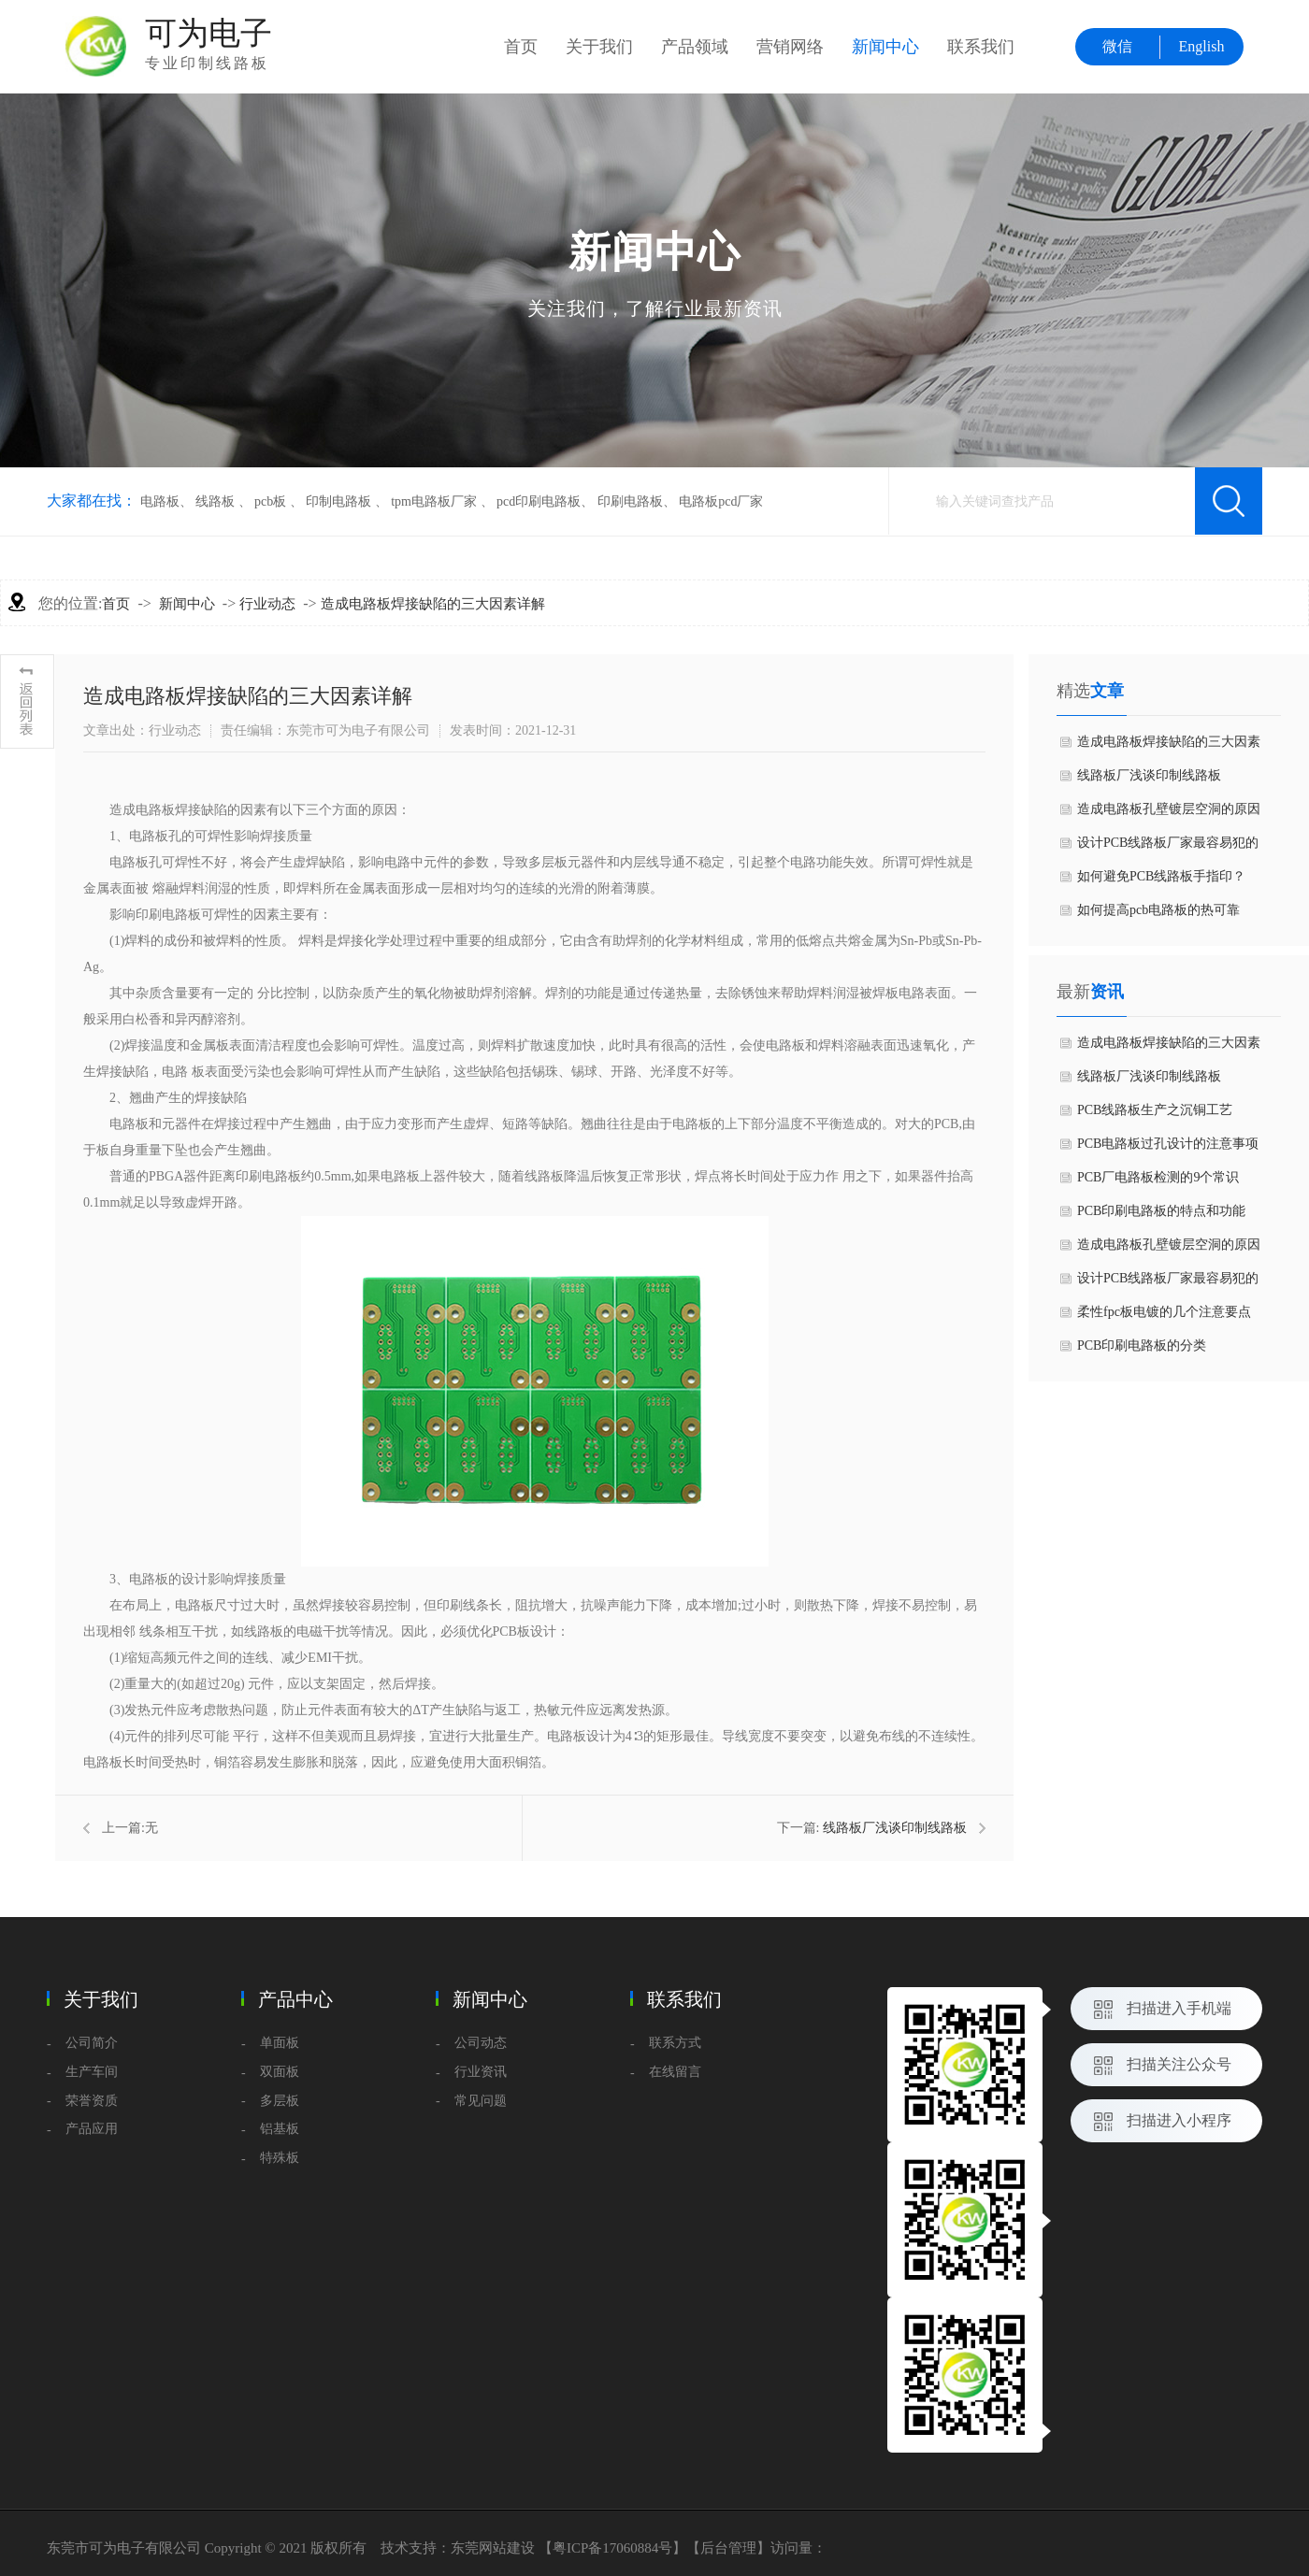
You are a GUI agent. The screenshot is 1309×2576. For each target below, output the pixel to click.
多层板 (279, 2101)
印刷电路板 (630, 501)
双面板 (279, 2072)
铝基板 (279, 2129)
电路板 (160, 501)
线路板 (215, 501)
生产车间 (91, 2072)
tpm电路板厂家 (434, 501)
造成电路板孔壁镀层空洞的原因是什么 (1168, 814)
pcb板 (270, 501)
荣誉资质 (91, 2101)
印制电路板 (338, 501)
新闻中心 (885, 46)
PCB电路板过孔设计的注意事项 (1168, 1144)
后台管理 (728, 2547)
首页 (521, 46)
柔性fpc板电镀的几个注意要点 (1164, 1312)
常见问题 (480, 2101)
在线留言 (675, 2072)
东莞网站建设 (493, 2547)
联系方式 (675, 2043)
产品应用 (91, 2129)
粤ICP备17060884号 (612, 2547)
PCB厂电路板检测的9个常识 (1158, 1177)
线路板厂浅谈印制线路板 (895, 1828)
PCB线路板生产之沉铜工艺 (1154, 1110)
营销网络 (790, 46)
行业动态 (267, 603)
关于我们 (599, 46)
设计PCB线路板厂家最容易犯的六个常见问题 (1168, 848)
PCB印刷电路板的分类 (1141, 1345)
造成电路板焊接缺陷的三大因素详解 (433, 603)
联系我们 (980, 46)
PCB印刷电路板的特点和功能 (1161, 1211)
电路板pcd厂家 (721, 501)
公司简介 (91, 2043)
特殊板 (279, 2158)
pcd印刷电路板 (538, 501)
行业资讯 (480, 2072)
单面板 (279, 2043)
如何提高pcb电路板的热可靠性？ (1158, 915)
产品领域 (694, 46)
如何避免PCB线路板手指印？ (1161, 876)
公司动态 (480, 2043)
